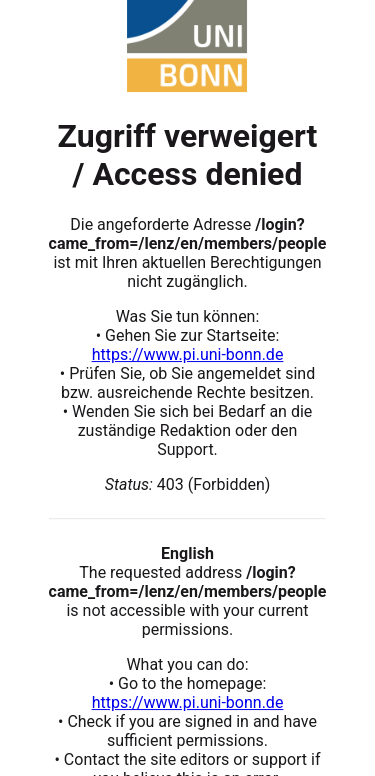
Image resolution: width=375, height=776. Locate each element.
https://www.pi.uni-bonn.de (188, 354)
